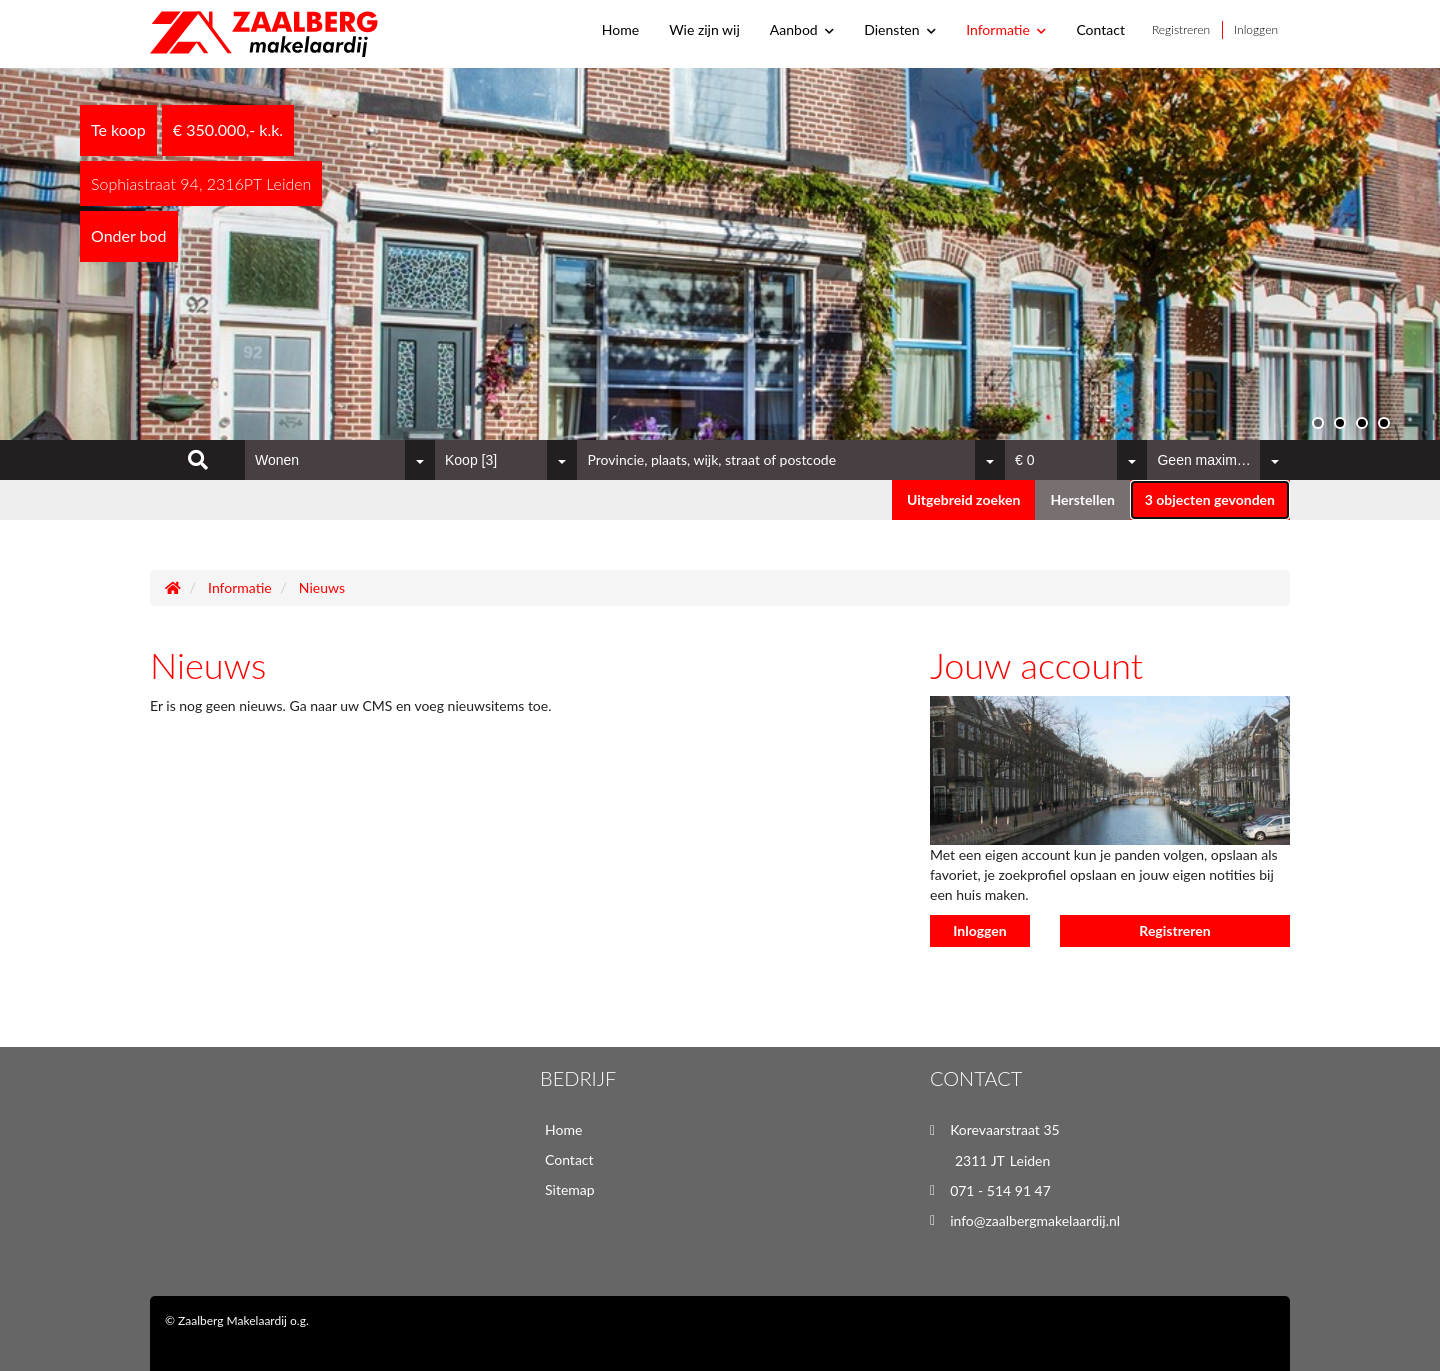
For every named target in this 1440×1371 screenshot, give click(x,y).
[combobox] (340, 460)
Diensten (900, 29)
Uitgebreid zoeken (963, 499)
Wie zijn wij (704, 29)
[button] (1210, 500)
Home (620, 29)
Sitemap (570, 1189)
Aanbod (802, 29)
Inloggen (1256, 29)
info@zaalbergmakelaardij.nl (1035, 1220)
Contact (1100, 29)
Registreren (1181, 29)
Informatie (1006, 29)
